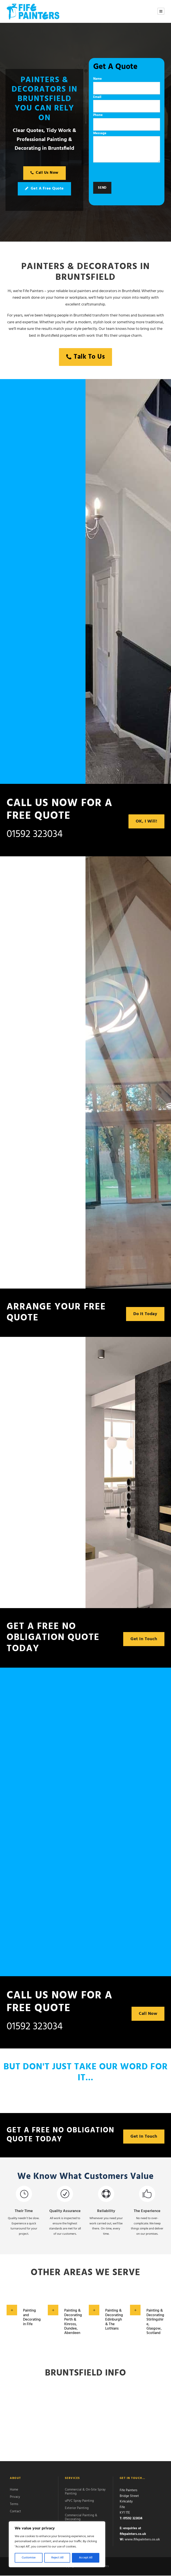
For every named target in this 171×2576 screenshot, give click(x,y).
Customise (29, 2557)
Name (126, 85)
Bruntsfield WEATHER (85, 2421)
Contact (15, 2512)
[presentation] (126, 173)
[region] (57, 2544)
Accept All (85, 2557)
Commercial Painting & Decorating (81, 2517)
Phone (126, 121)
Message (126, 148)
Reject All (57, 2557)
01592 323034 (35, 834)
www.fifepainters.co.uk (142, 2540)
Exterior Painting (77, 2508)
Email (126, 103)
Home (14, 2490)
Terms (14, 2504)
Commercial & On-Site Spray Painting (85, 2492)
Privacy (15, 2497)
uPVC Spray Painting (79, 2501)
